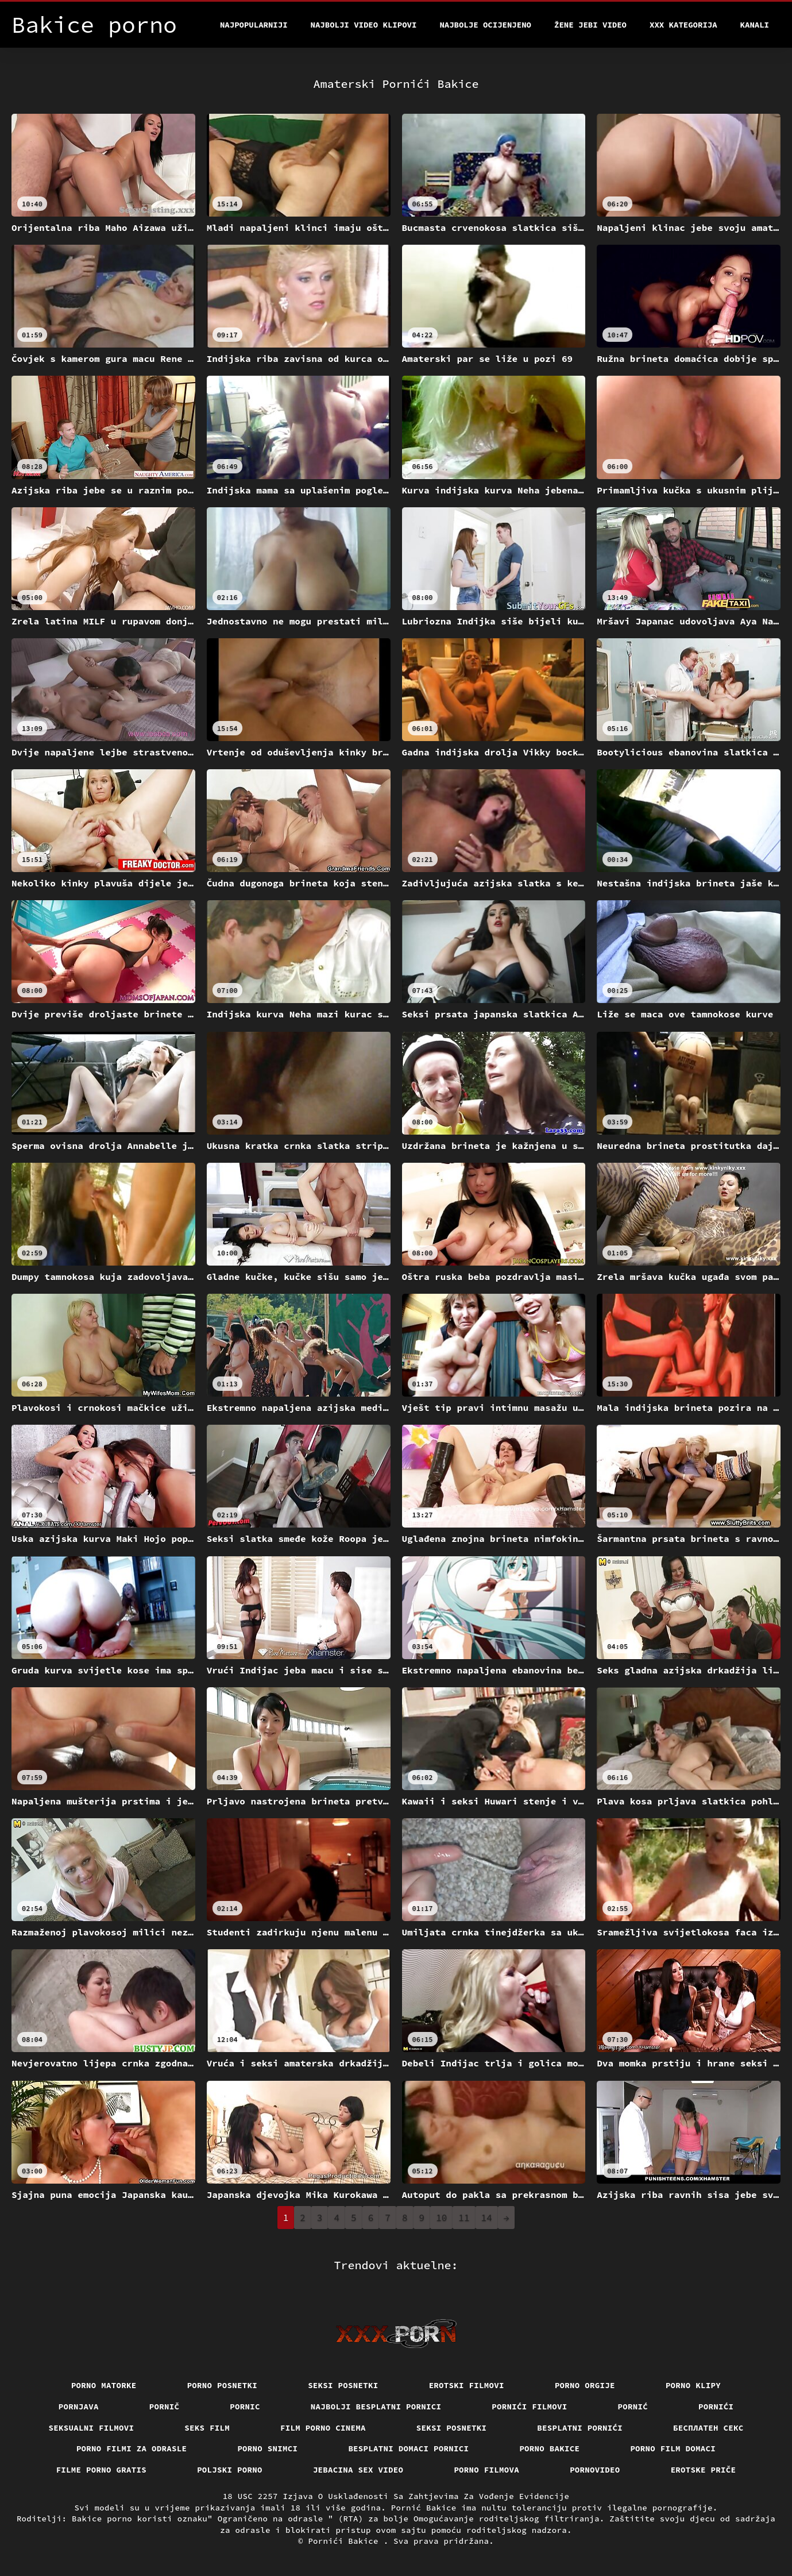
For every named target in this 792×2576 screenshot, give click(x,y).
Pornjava (79, 2406)
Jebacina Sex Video (358, 2470)
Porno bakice (549, 2448)
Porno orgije (585, 2385)
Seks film (207, 2428)
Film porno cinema (323, 2428)
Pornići (715, 2406)
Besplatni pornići (580, 2428)
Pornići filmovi (529, 2406)
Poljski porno (229, 2470)
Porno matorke (104, 2385)
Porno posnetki (222, 2385)
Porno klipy (693, 2385)
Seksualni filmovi (91, 2428)
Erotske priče (703, 2470)
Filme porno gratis (101, 2470)
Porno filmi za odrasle (131, 2448)
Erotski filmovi (466, 2385)
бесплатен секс (708, 2428)
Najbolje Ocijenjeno (485, 25)
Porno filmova (486, 2470)
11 (463, 2217)
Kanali (754, 25)
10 (441, 2217)
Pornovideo (595, 2470)
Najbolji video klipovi (364, 25)
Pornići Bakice (345, 2541)
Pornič (164, 2406)
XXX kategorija (683, 25)
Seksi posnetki (343, 2385)
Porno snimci (267, 2448)
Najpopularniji (254, 25)
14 (486, 2217)
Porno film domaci (673, 2448)
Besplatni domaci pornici (408, 2448)
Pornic (245, 2406)
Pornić (633, 2406)
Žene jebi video (590, 25)
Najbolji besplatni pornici (376, 2406)
